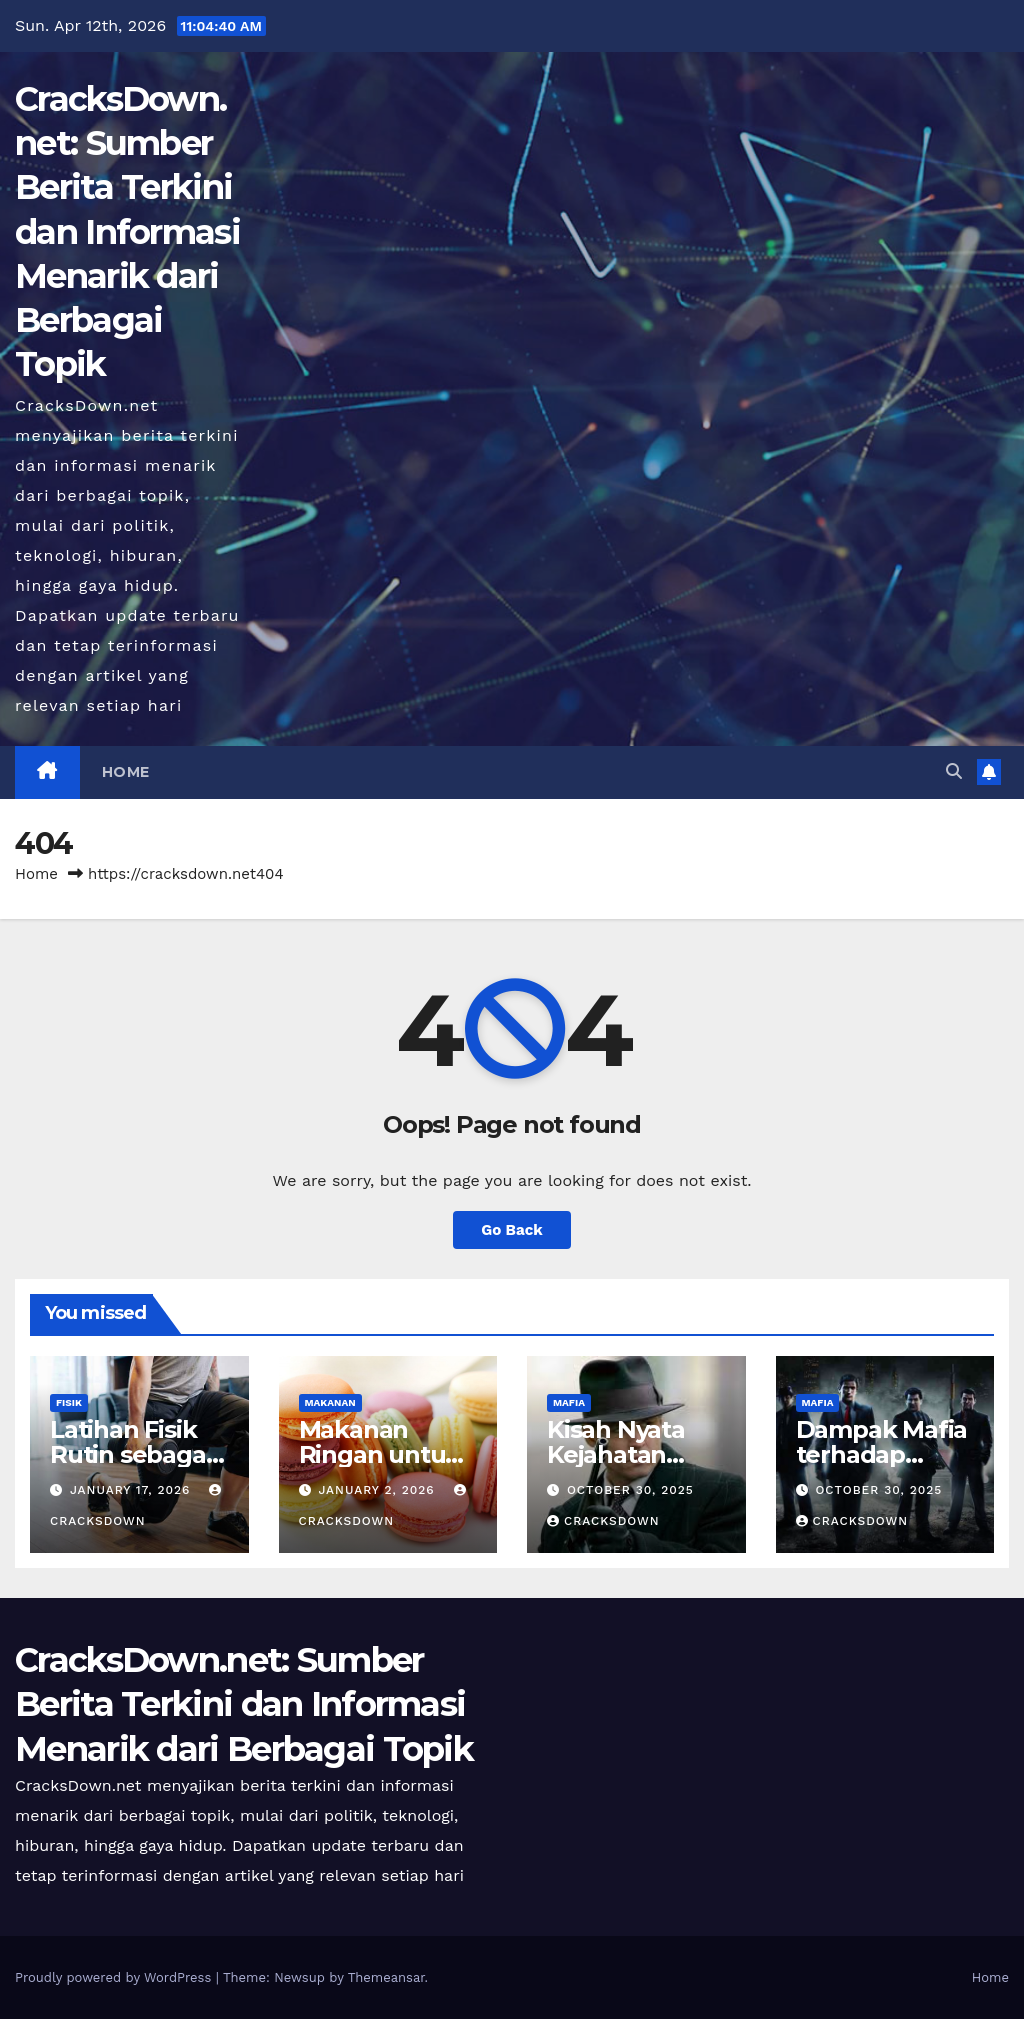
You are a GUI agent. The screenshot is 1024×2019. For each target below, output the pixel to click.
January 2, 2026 (378, 1490)
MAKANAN (330, 1402)
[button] (954, 771)
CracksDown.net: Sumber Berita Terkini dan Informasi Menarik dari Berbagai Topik (127, 231)
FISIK (69, 1402)
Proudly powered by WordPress (115, 1977)
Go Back (512, 1230)
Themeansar (386, 1977)
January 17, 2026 (132, 1490)
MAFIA (569, 1402)
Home (126, 772)
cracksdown (603, 1521)
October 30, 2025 (630, 1490)
